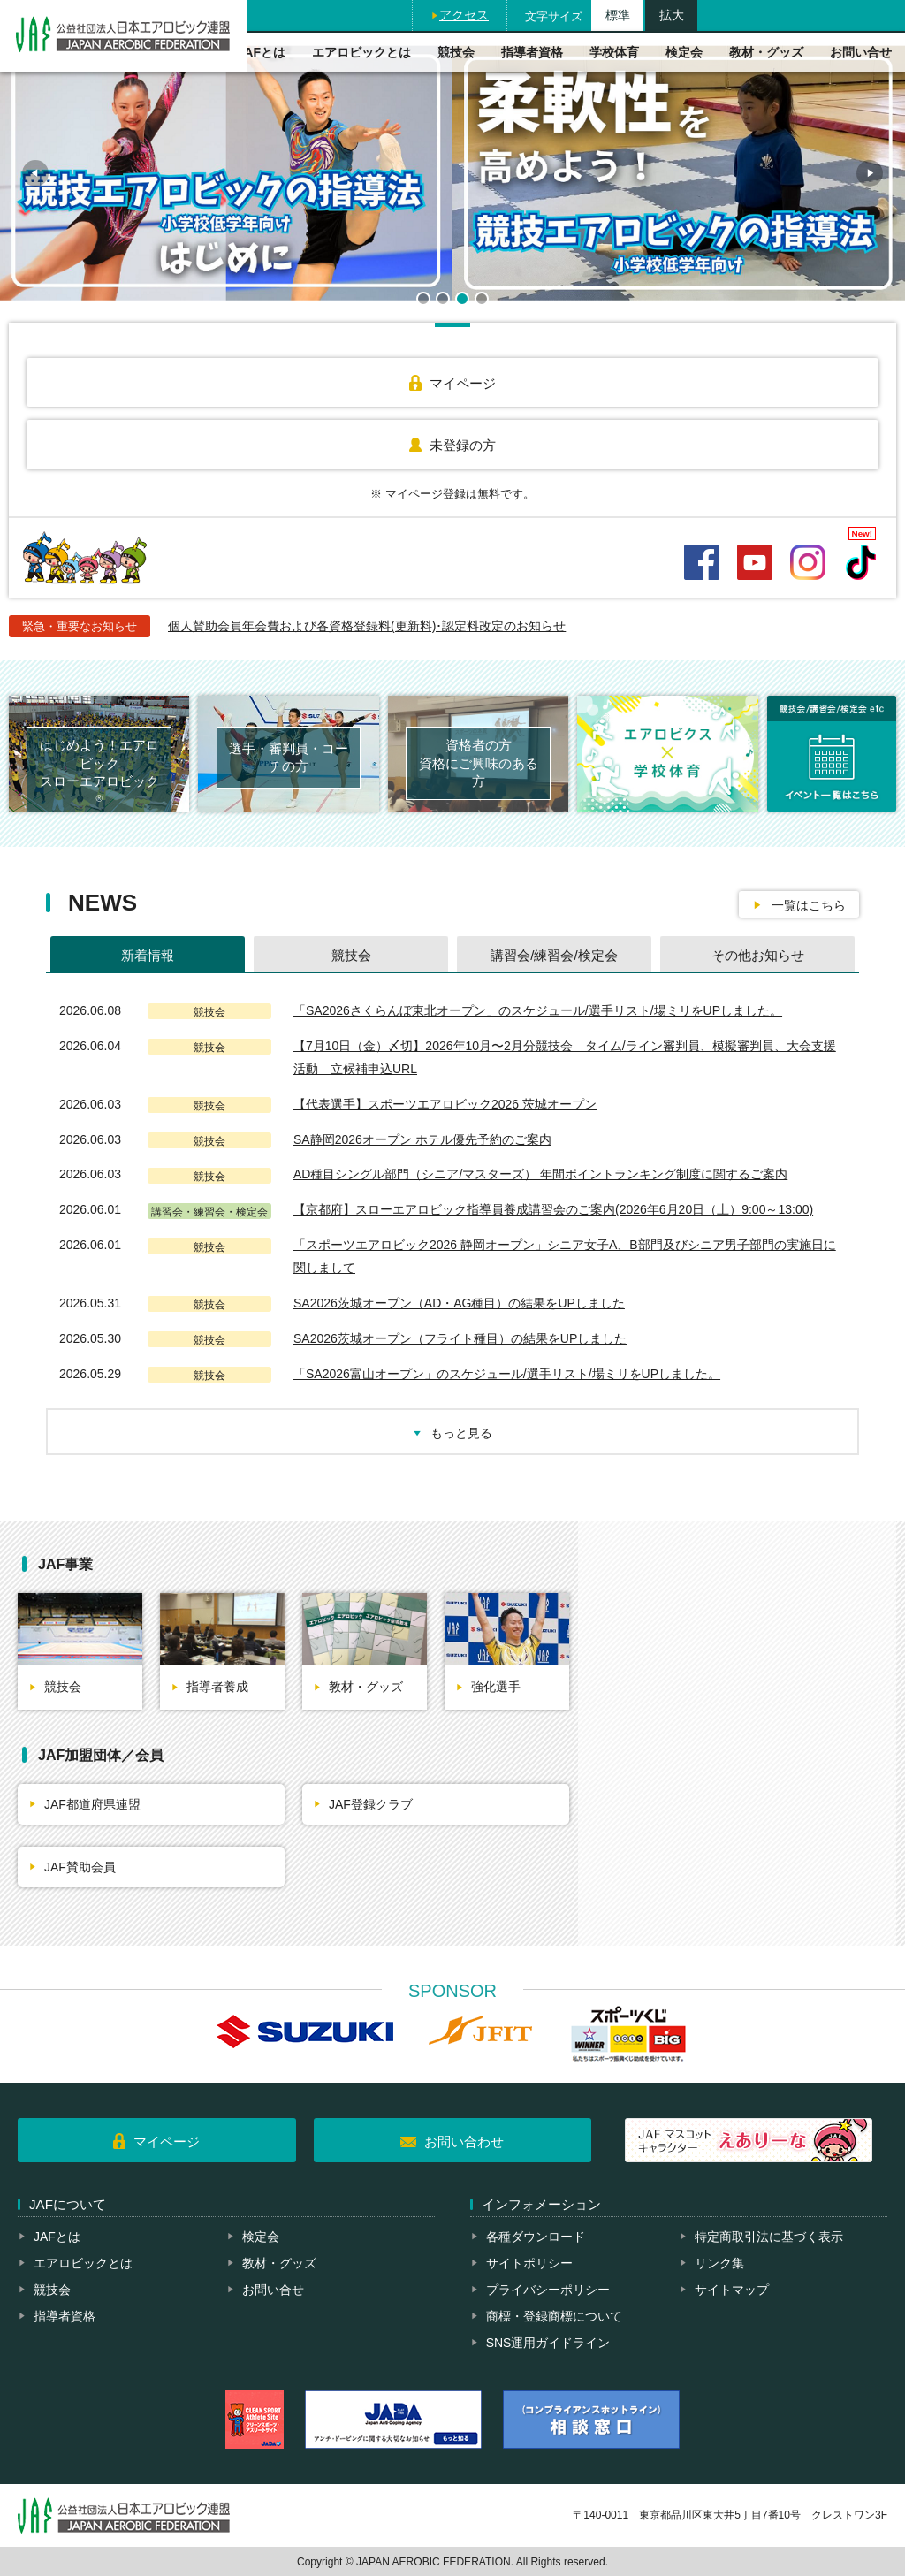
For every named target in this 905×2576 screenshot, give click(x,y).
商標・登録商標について (554, 2316)
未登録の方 (463, 445)
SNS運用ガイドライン (548, 2343)
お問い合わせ (464, 2141)
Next (869, 173)
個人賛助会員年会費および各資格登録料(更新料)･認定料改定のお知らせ (367, 626)
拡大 (671, 15)
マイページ (463, 383)
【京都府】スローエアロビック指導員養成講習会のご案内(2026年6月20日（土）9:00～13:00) (553, 1209)
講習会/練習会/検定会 (554, 955)
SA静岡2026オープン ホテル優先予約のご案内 (422, 1139)
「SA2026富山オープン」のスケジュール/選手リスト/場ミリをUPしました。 (506, 1374)
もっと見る (461, 1433)
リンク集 (719, 2263)
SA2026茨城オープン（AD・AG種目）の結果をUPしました (459, 1303)
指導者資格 (532, 52)
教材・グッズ (766, 52)
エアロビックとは (361, 52)
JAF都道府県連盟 (92, 1804)
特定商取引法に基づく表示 (769, 2236)
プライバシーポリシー (548, 2290)
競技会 (456, 52)
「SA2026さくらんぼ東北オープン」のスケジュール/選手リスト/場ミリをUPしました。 (537, 1010)
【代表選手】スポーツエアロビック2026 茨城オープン (445, 1104)
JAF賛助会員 (80, 1867)
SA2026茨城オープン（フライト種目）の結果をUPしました (460, 1338)
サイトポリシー (529, 2263)
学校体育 (614, 52)
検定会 (684, 52)
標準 (617, 15)
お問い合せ (861, 52)
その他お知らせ (757, 955)
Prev (35, 173)
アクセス (464, 15)
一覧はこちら (809, 905)
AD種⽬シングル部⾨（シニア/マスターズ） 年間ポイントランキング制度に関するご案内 (540, 1174)
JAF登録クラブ (371, 1804)
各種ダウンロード (535, 2236)
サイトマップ (732, 2290)
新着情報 (147, 955)
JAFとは (261, 52)
